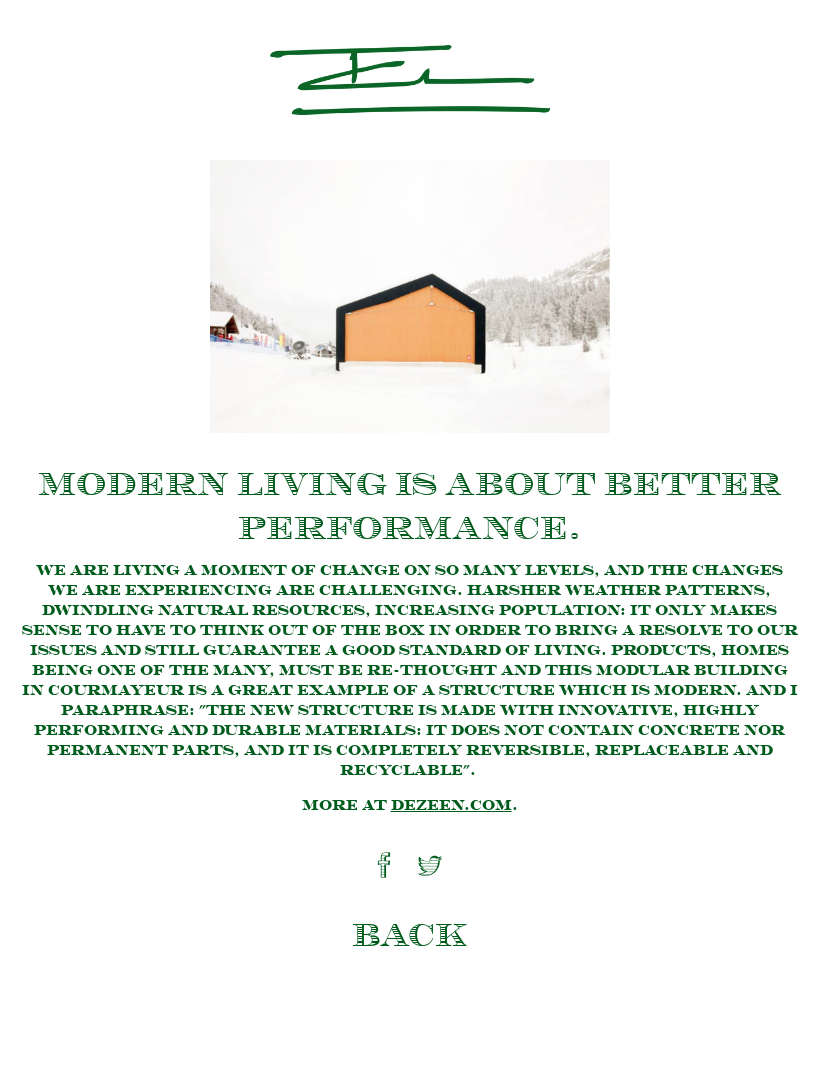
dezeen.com (451, 806)
